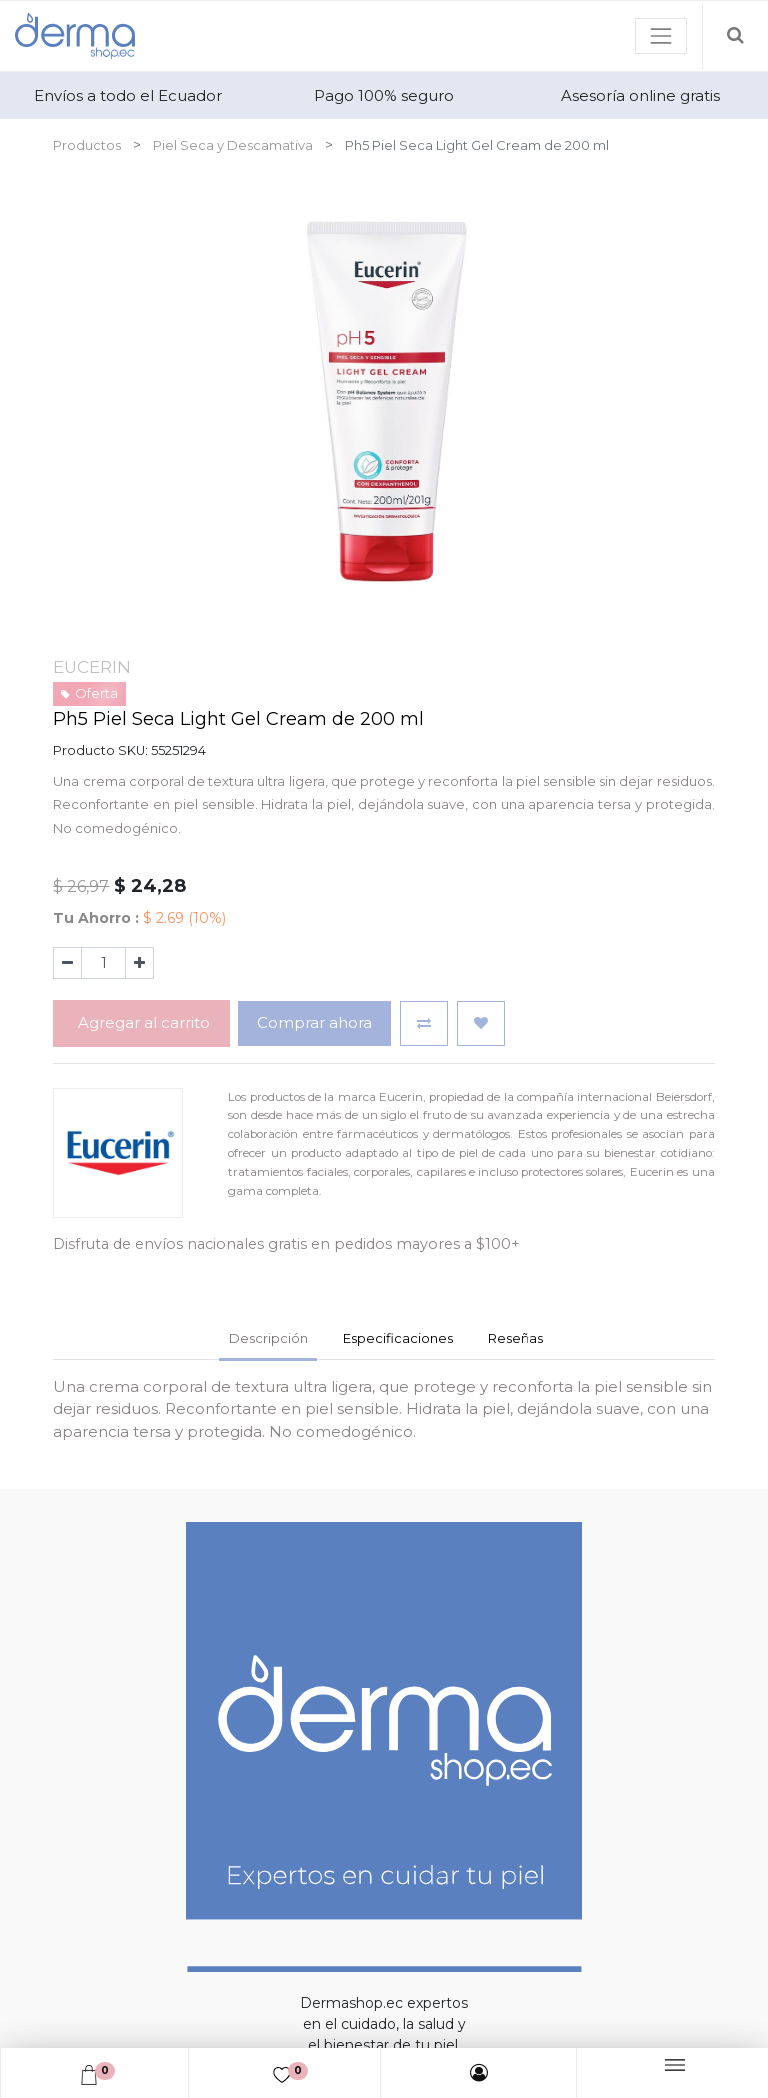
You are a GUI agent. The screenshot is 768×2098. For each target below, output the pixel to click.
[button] (424, 1023)
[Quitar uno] (67, 963)
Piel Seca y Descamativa (233, 145)
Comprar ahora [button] (314, 1022)
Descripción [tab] (268, 1338)
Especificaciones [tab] (398, 1338)
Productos (87, 145)
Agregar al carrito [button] (142, 1022)
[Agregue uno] (139, 963)
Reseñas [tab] (515, 1338)
